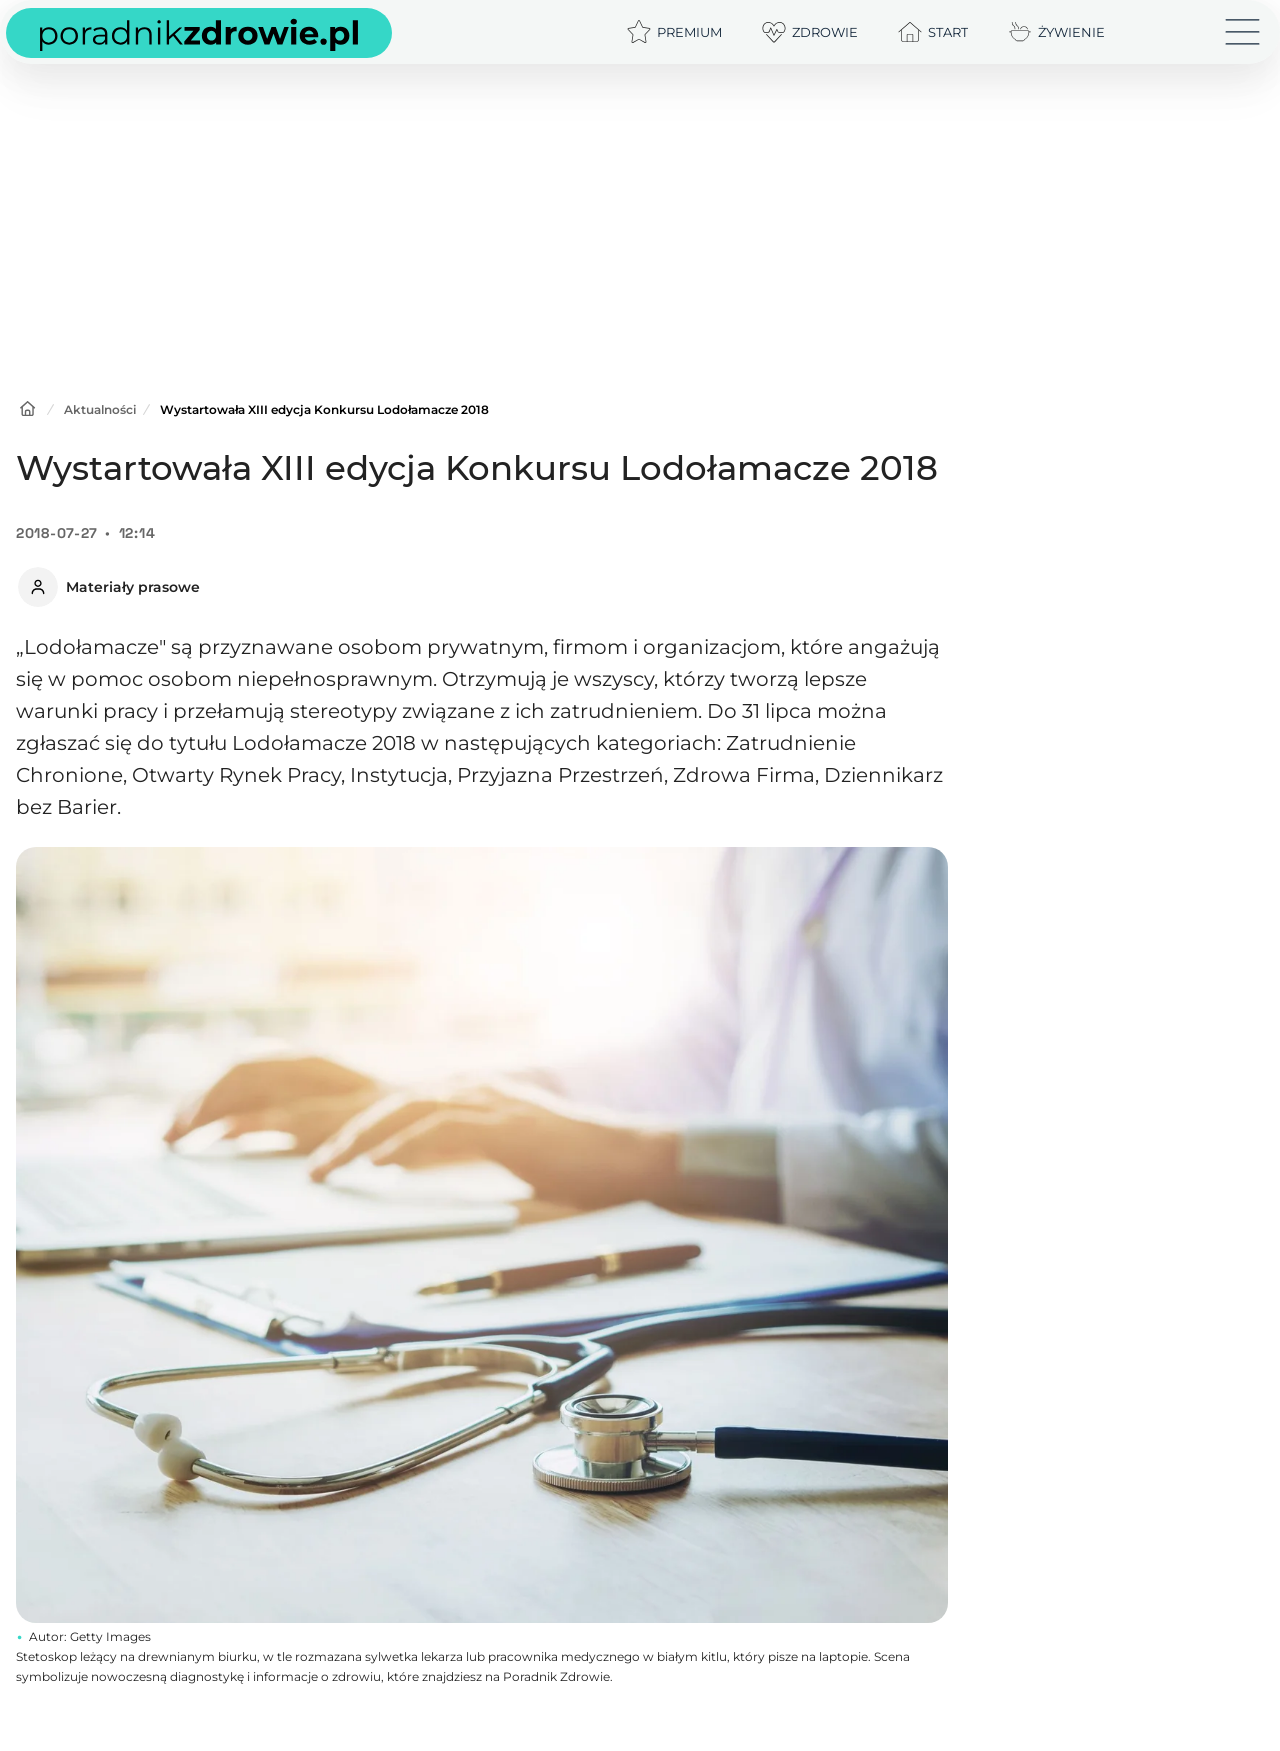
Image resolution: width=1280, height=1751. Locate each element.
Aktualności (100, 409)
